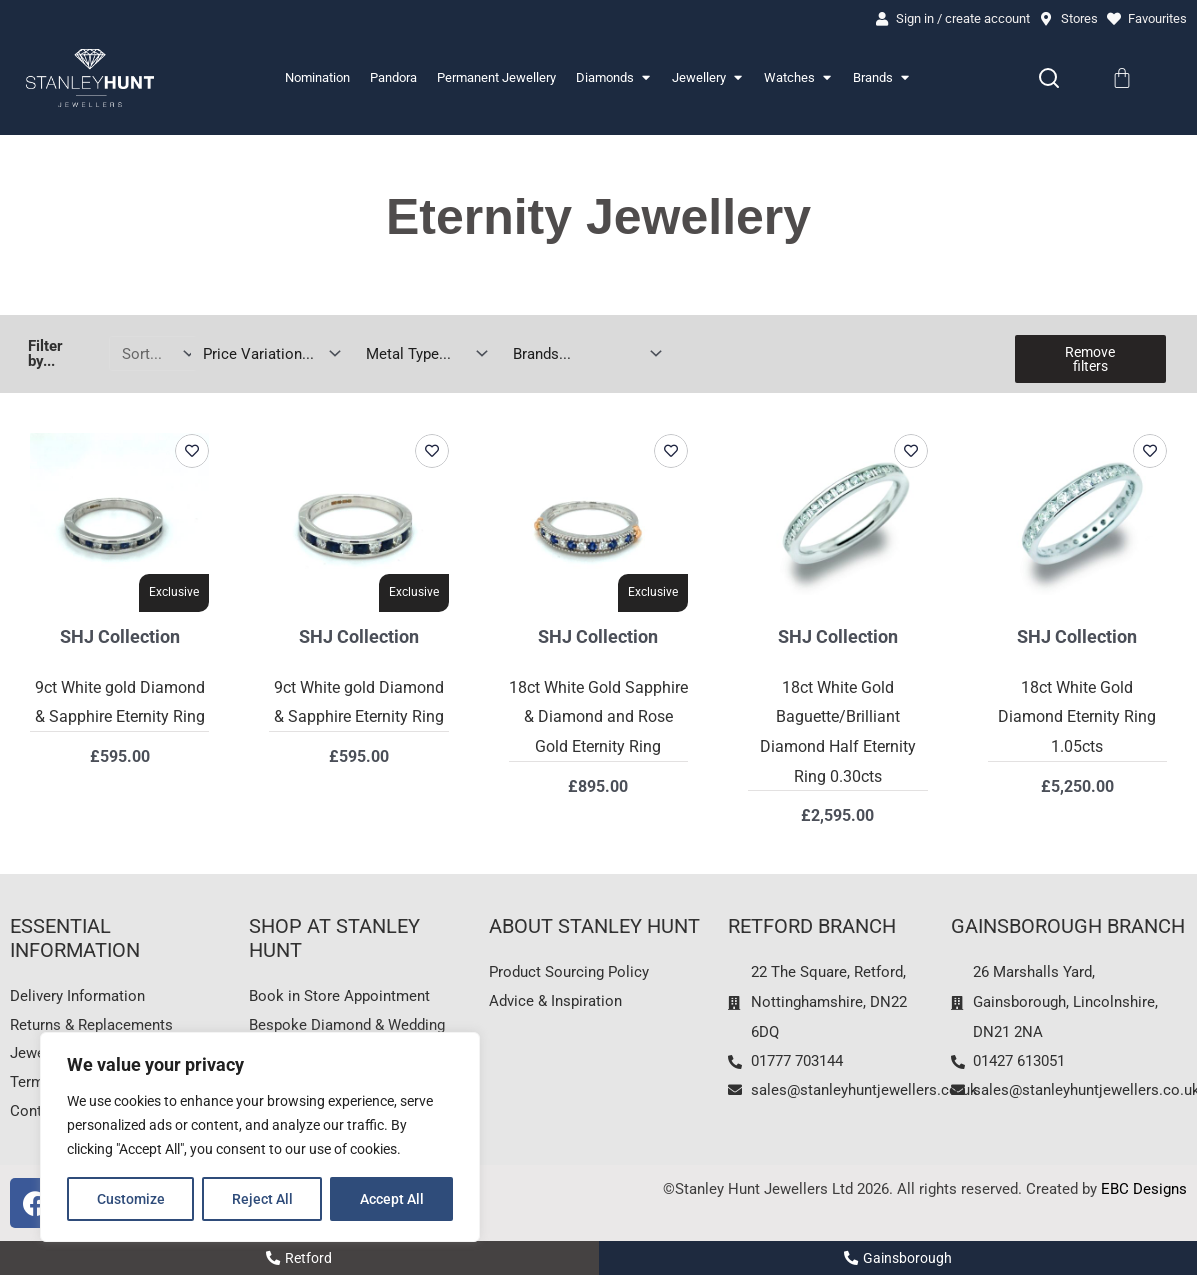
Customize (131, 1199)
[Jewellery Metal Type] (422, 354)
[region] (260, 1137)
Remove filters (1090, 360)
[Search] (1049, 79)
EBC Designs (1144, 1196)
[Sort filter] (153, 354)
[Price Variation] (267, 354)
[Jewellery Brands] (583, 354)
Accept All (392, 1199)
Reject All (262, 1199)
